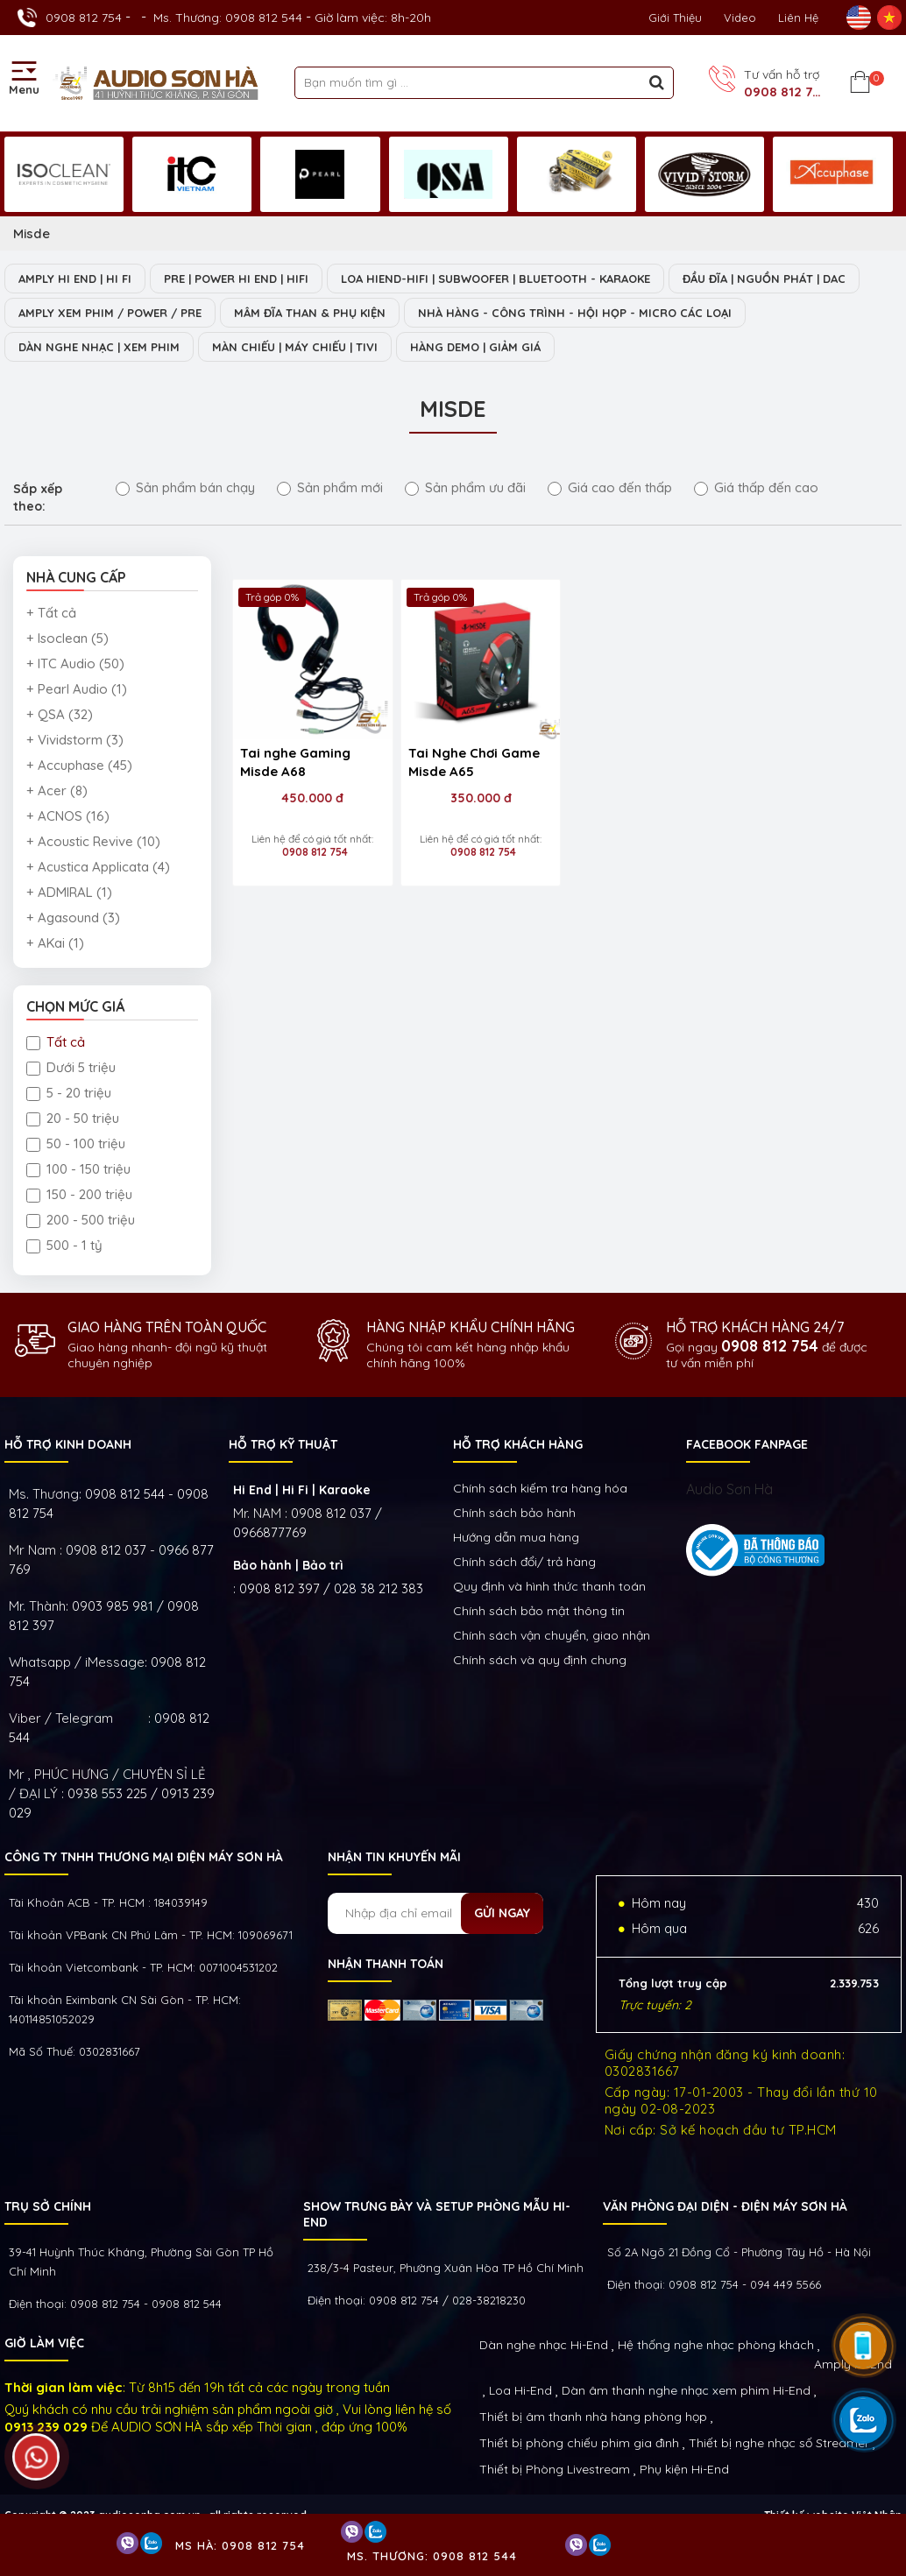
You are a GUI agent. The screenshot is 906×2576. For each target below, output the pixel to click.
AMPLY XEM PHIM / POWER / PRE (110, 313)
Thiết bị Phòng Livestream (554, 2469)
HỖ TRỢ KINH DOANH (67, 1444)
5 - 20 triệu (68, 1092)
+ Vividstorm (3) (75, 739)
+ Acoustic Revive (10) (93, 841)
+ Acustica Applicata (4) (98, 866)
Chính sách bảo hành (514, 1513)
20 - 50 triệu (72, 1118)
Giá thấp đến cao (756, 487)
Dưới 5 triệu (71, 1067)
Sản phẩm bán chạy (185, 487)
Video (740, 18)
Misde (31, 233)
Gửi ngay (502, 1913)
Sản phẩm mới (330, 487)
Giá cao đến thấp (610, 487)
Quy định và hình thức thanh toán (549, 1586)
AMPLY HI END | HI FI (74, 279)
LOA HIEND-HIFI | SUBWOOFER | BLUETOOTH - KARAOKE (495, 279)
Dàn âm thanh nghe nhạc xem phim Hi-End (686, 2390)
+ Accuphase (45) (79, 765)
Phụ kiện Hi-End (684, 2469)
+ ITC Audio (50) (75, 663)
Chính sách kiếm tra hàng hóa (540, 1488)
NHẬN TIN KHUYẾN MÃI (394, 1857)
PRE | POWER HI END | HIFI (236, 279)
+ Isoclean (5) (67, 638)
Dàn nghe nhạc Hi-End (543, 2345)
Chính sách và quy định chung (539, 1660)
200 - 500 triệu (80, 1219)
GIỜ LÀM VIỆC (44, 2343)
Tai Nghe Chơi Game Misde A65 (472, 760)
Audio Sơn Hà (729, 1489)
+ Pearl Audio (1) (76, 689)
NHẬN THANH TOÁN (385, 1964)
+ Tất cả (51, 612)
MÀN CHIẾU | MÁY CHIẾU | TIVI (295, 347)
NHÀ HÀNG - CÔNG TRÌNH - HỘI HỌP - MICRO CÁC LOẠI (575, 313)
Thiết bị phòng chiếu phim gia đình (579, 2443)
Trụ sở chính (47, 2206)
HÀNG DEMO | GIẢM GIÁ (475, 347)
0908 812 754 (84, 17)
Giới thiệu (675, 18)
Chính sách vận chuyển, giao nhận (551, 1635)
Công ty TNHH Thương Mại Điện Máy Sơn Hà (143, 1857)
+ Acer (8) (57, 790)
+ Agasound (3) (73, 917)
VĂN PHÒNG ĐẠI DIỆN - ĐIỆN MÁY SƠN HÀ (725, 2206)
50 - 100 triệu (75, 1143)
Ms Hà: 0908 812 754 (240, 2545)
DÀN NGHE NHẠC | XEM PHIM (99, 347)
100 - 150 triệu (78, 1169)
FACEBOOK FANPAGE (747, 1444)
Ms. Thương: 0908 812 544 (227, 17)
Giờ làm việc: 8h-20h (373, 17)
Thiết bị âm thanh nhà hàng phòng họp (593, 2416)
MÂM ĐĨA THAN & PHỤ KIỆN (310, 313)
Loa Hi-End (520, 2390)
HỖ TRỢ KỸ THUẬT (283, 1444)
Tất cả (55, 1042)
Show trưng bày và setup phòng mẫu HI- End (436, 2214)
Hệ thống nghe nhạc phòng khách (716, 2345)
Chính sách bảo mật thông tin (539, 1611)
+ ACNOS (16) (68, 816)
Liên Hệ (798, 18)
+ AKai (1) (55, 943)
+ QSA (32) (59, 714)
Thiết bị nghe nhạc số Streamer (779, 2443)
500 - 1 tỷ (64, 1245)
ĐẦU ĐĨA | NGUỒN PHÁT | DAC (764, 279)
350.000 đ (478, 796)
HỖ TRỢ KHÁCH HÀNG (518, 1444)
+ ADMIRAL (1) (69, 892)
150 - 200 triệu (79, 1194)
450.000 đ (311, 796)
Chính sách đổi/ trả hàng (524, 1562)
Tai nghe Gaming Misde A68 (295, 760)
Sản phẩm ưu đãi (465, 487)
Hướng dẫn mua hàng (516, 1537)
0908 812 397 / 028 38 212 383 (331, 1588)
